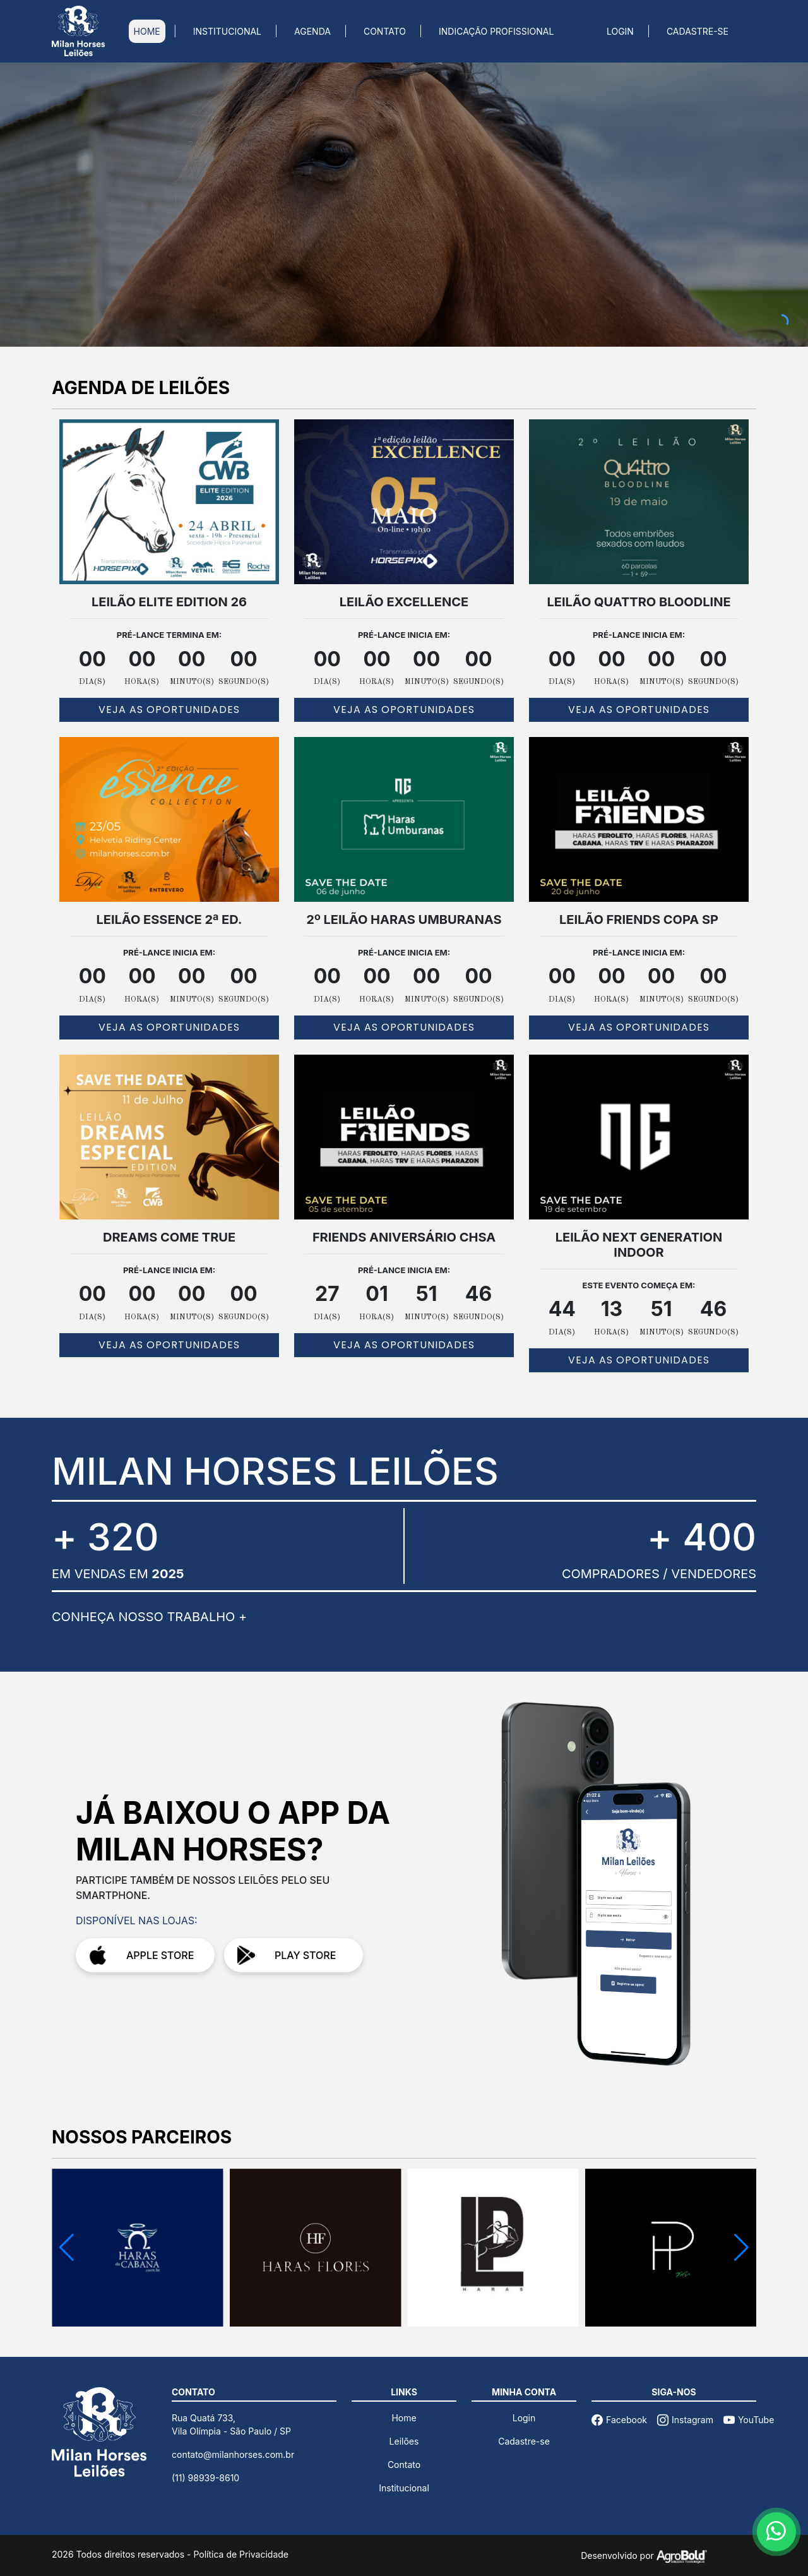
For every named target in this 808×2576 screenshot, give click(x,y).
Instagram (685, 2419)
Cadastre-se (524, 2441)
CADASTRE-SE (697, 31)
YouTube (748, 2419)
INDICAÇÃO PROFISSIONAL (496, 31)
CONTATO (385, 31)
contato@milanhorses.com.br (233, 2454)
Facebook (619, 2419)
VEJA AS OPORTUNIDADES (169, 709)
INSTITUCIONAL (227, 31)
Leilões (404, 2441)
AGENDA (312, 31)
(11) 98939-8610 (205, 2477)
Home (403, 2417)
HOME (147, 31)
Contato (404, 2464)
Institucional (404, 2488)
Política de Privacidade (240, 2554)
